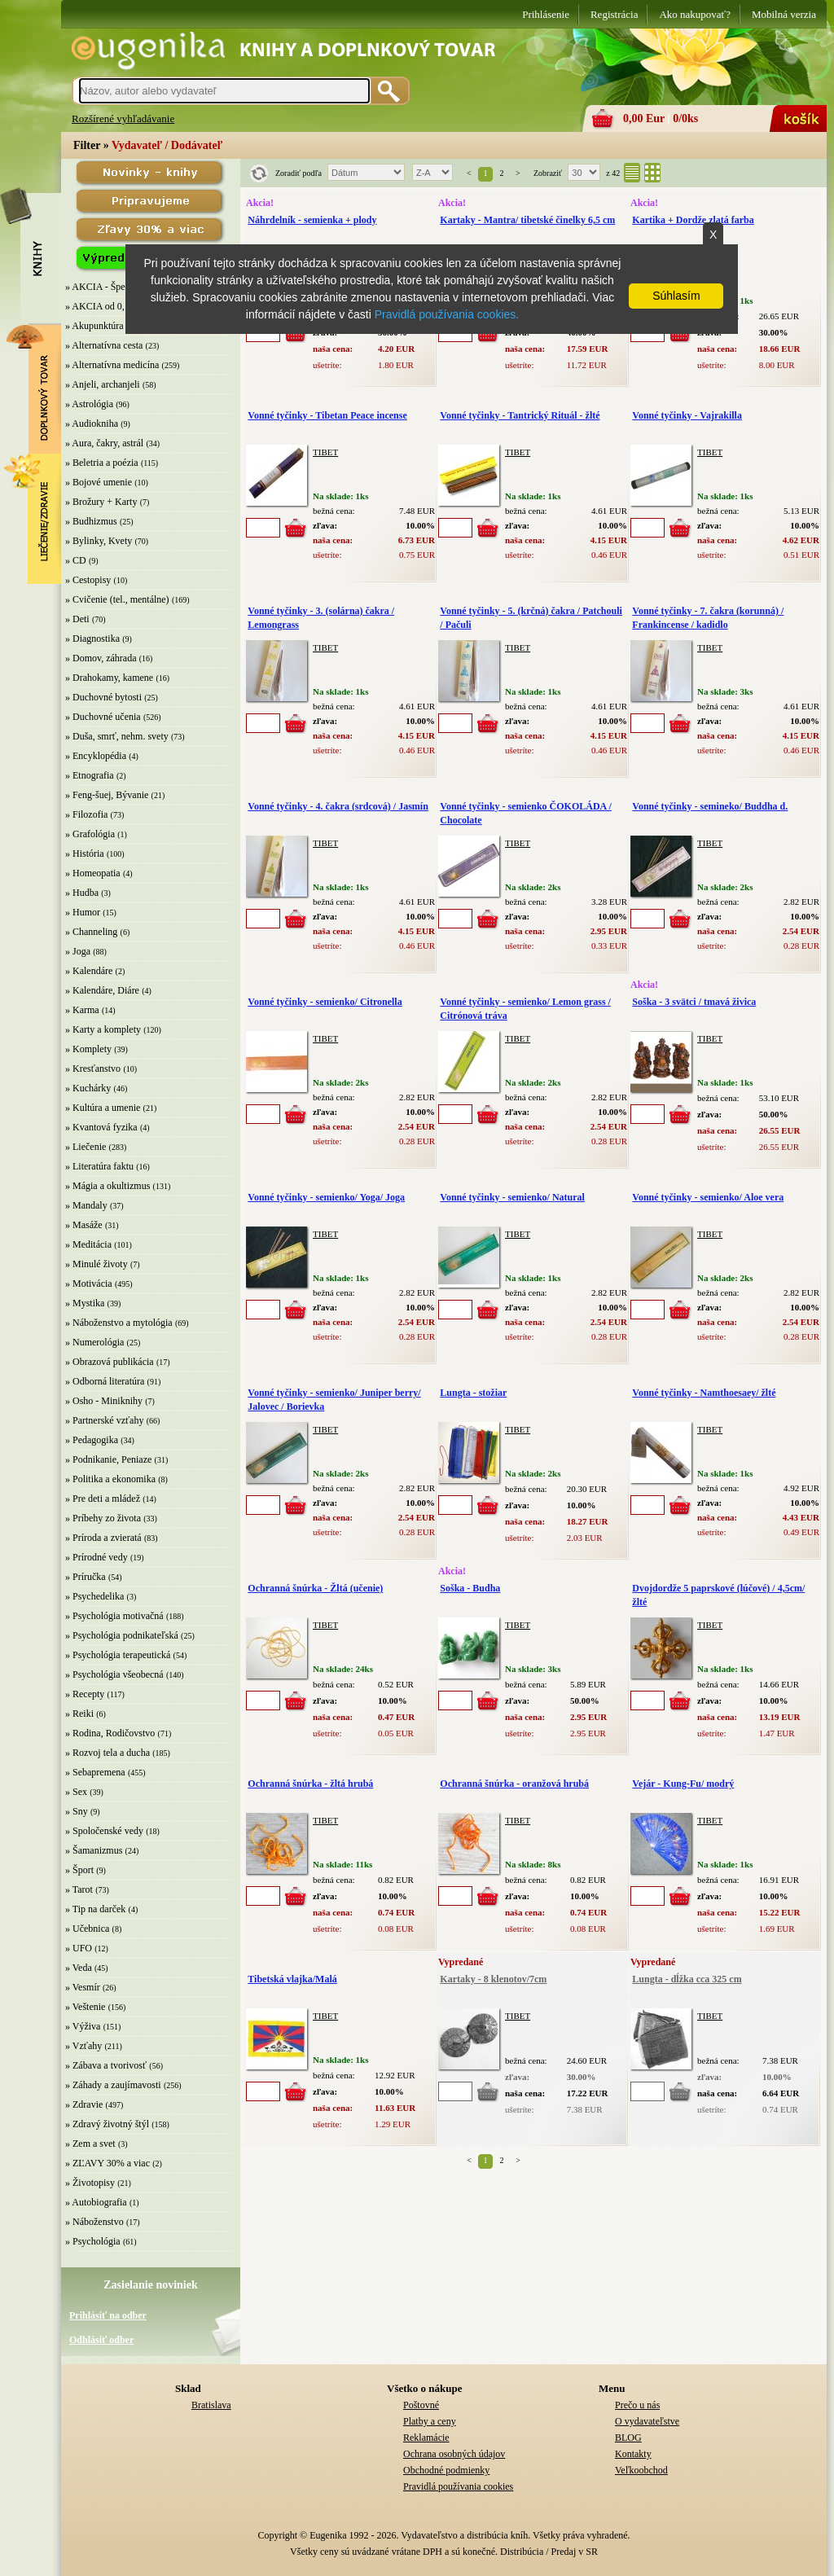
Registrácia (614, 14)
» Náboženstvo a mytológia (119, 1322)
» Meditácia (88, 1244)
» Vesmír (82, 1987)
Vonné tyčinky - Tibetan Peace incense (327, 415)
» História (84, 853)
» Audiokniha (91, 423)
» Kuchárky (88, 1088)
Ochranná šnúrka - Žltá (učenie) (315, 1588)
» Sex (76, 1791)
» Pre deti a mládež (102, 1498)
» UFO (78, 1948)
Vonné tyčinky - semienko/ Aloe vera (708, 1197)
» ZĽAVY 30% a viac (107, 2163)
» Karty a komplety (103, 1029)
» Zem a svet (90, 2143)
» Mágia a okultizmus (107, 1185)
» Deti (77, 619)
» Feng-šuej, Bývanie (106, 795)
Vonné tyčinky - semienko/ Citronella (325, 1001)
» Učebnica (87, 1928)
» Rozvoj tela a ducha (107, 1752)
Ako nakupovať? (695, 14)
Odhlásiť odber (101, 2340)
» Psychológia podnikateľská (121, 1635)
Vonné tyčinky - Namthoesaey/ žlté (703, 1392)
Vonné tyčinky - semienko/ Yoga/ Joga (326, 1197)
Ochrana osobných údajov (454, 2454)
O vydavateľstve (647, 2421)
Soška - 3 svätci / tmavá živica (694, 1001)
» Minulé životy (96, 1264)
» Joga (77, 951)
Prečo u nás (637, 2405)
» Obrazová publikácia (109, 1361)
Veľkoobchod (641, 2470)
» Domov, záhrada (101, 658)
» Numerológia (94, 1342)
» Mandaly (86, 1205)
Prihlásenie (545, 14)
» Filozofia (86, 814)
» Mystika (84, 1303)
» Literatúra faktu (99, 1166)
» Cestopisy (88, 580)
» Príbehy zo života (103, 1518)
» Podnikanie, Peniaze (108, 1459)
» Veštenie (85, 2006)
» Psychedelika (94, 1596)
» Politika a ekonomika (110, 1479)
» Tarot (79, 1889)
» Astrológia (89, 404)
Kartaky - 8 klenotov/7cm (493, 1979)
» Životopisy (90, 2182)
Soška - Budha (470, 1588)
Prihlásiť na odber (108, 2315)
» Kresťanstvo (93, 1068)
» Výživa (82, 2026)
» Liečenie (85, 1146)
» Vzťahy (83, 2046)
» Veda (78, 1967)
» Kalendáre (88, 970)
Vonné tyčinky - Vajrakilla (687, 415)
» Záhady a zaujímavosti (113, 2085)
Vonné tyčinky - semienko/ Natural (512, 1197)
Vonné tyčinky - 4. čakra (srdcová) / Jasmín (338, 806)
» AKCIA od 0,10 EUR (110, 306)
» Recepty (84, 1694)
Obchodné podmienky (446, 2470)
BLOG (628, 2437)
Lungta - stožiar (473, 1392)
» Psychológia (93, 2241)
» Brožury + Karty (101, 501)
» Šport (79, 1870)
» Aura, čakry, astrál (104, 443)
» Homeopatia (93, 873)
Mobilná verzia (784, 14)
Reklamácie (426, 2437)
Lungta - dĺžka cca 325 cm (686, 1979)
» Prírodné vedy (96, 1557)
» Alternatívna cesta (104, 345)
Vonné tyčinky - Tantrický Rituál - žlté (519, 415)
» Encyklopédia (95, 755)
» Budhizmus (91, 521)
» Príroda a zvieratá (103, 1537)
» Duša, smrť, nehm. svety (117, 736)
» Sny (76, 1811)
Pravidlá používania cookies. (447, 314)
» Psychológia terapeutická (117, 1655)
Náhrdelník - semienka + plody (312, 220)
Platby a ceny (429, 2421)
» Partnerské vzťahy (104, 1420)
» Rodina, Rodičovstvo (110, 1733)
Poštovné (421, 2405)
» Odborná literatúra (104, 1381)
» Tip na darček (95, 1909)
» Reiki (79, 1713)
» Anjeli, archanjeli (102, 384)
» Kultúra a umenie (102, 1107)
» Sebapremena (95, 1772)
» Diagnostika (92, 638)
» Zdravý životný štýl (107, 2124)
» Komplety (88, 1049)
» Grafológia (90, 834)
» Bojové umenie (98, 482)
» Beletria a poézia (101, 462)
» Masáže (84, 1225)
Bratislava (211, 2405)
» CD (75, 560)
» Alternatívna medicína (112, 365)
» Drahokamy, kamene (109, 677)
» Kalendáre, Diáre (102, 990)
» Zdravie (84, 2104)
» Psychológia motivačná (114, 1616)
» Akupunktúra (94, 325)
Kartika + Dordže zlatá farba (692, 220)
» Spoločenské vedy (104, 1831)
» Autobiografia (96, 2202)
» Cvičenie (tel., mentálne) (117, 599)
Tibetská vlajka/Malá (292, 1979)
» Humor (82, 912)
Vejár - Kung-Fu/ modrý (683, 1783)
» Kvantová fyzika (101, 1127)
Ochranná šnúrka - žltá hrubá (310, 1783)
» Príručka (85, 1576)
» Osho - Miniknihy (104, 1400)
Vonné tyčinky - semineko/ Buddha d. (710, 806)
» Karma (82, 1010)
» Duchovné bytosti (103, 697)
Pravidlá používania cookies (458, 2486)
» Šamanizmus (93, 1850)
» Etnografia (89, 775)
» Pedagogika (91, 1440)
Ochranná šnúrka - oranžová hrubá (514, 1783)
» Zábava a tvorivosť (106, 2065)
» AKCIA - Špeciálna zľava (119, 286)
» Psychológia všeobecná (114, 1674)
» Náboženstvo (94, 2221)
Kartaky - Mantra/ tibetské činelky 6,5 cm (527, 220)
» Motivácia (88, 1283)
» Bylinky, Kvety (98, 540)
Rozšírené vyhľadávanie (123, 118)
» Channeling (91, 931)
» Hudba (82, 892)
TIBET (325, 452)
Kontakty (633, 2454)
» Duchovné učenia (103, 716)
